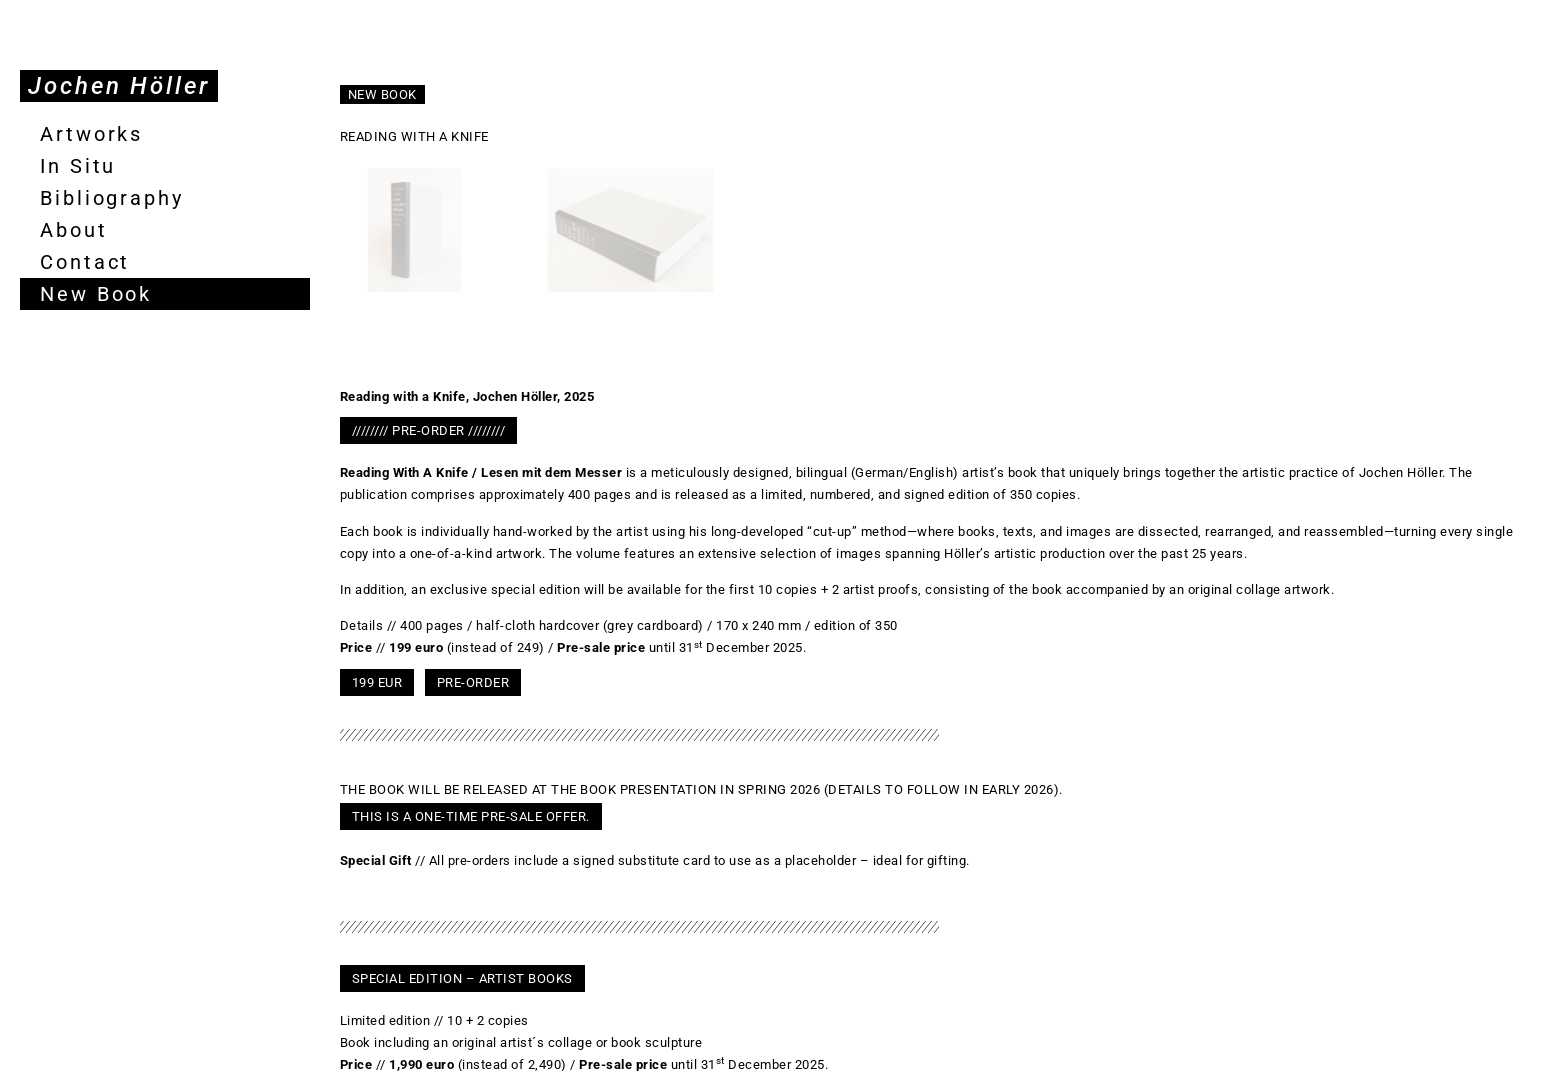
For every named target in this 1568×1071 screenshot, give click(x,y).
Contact (85, 262)
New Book (96, 294)
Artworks (91, 134)
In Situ (78, 166)
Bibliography (112, 198)
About (74, 230)
